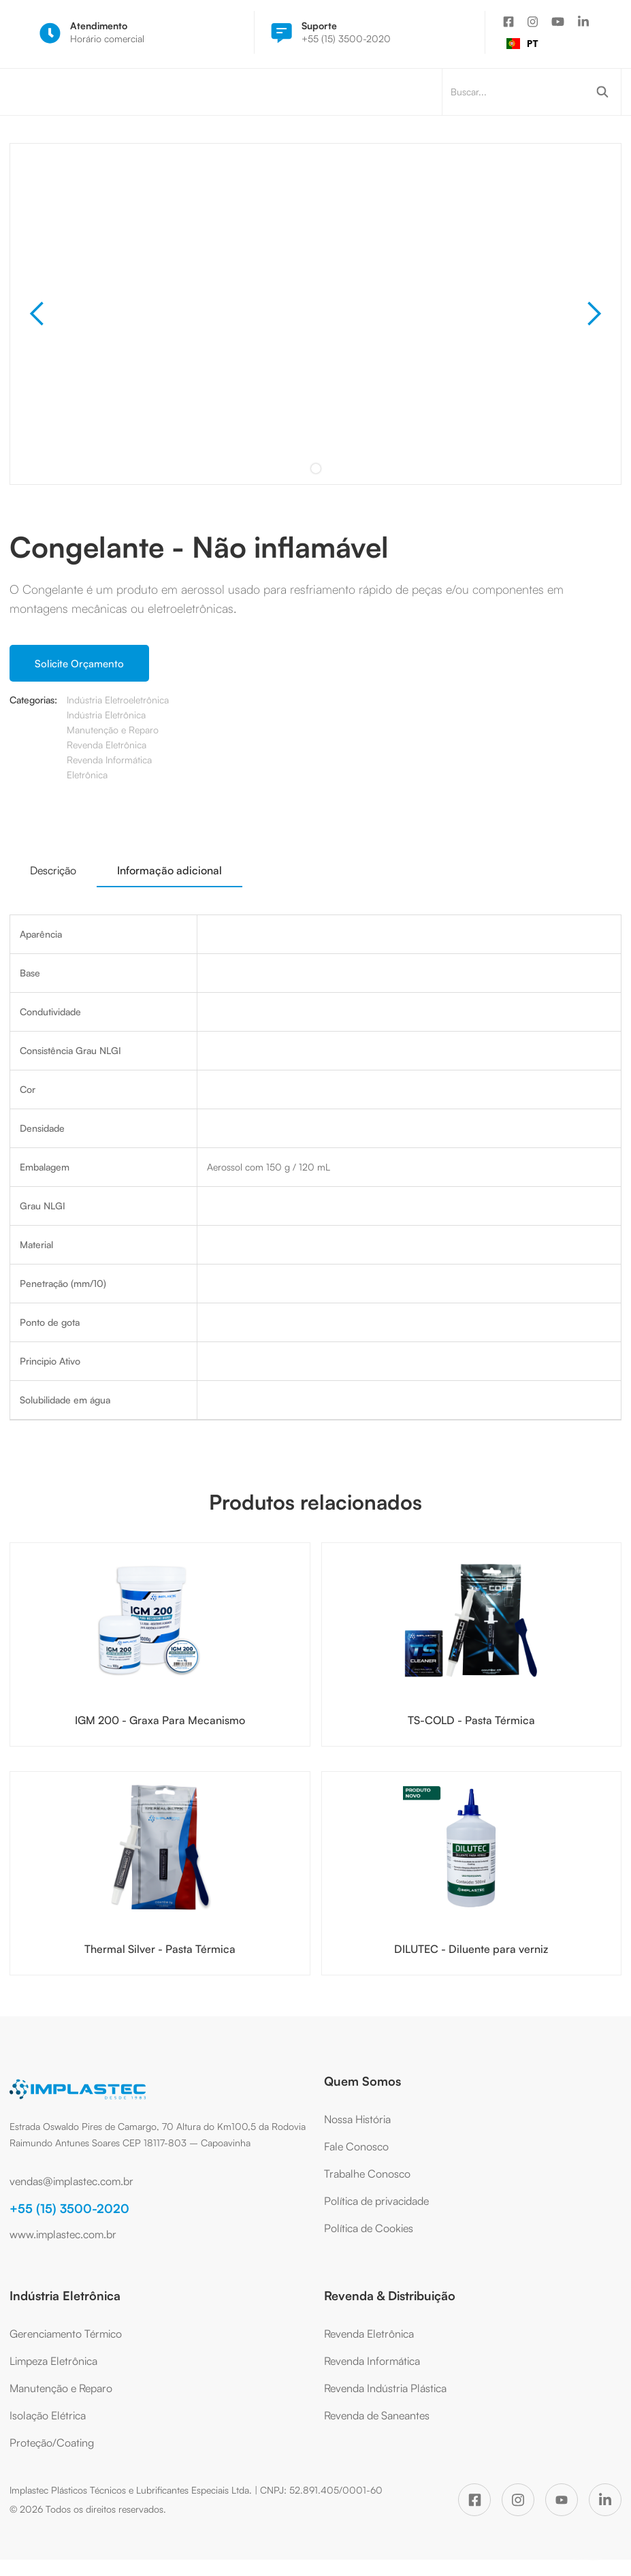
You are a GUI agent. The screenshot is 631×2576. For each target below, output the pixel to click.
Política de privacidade (376, 2201)
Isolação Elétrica (48, 2415)
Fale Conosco (356, 2146)
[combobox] (522, 43)
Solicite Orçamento (79, 663)
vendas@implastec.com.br (71, 2181)
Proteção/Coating (52, 2442)
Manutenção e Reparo (61, 2388)
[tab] (53, 870)
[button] (37, 314)
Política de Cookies (368, 2228)
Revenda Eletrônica (369, 2333)
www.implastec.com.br (63, 2234)
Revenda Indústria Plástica (385, 2388)
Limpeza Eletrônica (53, 2361)
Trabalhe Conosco (367, 2173)
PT (522, 43)
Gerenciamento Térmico (66, 2333)
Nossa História (357, 2119)
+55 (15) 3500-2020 (69, 2208)
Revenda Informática (372, 2361)
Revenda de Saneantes (377, 2415)
